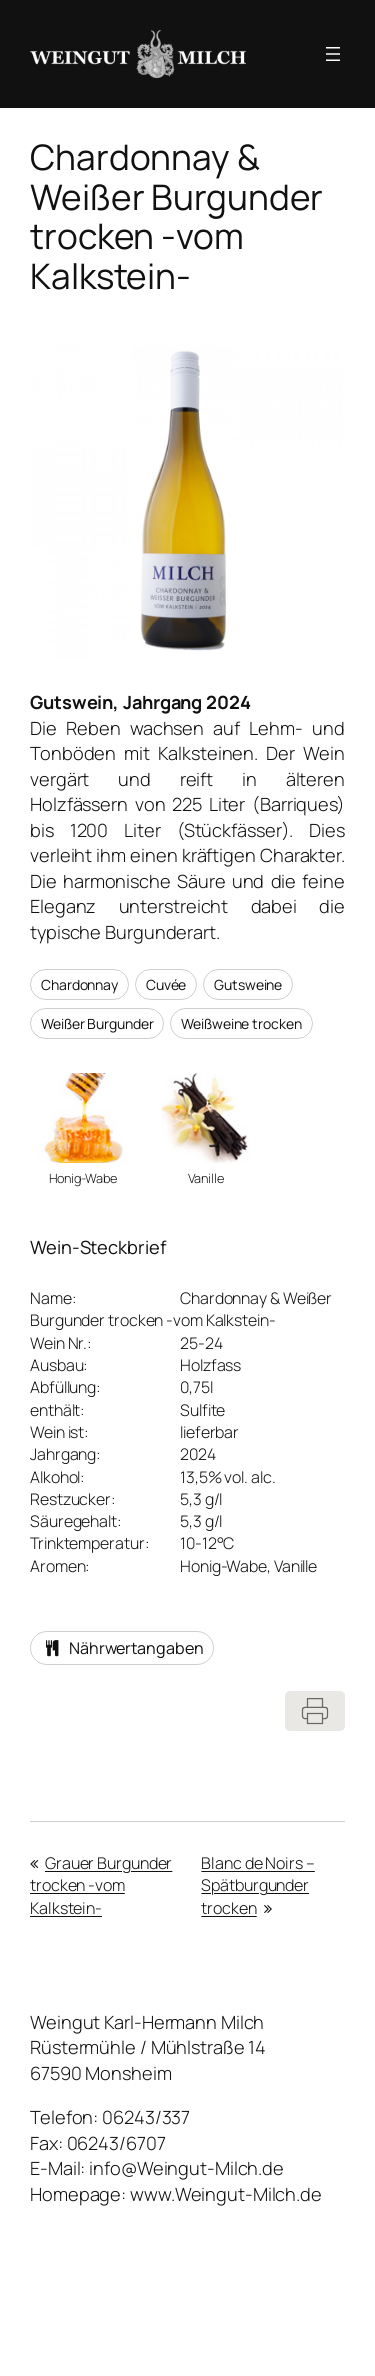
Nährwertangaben (122, 1648)
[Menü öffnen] (333, 54)
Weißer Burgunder (97, 1023)
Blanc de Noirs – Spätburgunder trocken (257, 1885)
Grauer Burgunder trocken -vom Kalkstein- (101, 1885)
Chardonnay (79, 984)
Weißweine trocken (241, 1023)
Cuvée (166, 984)
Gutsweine (248, 984)
